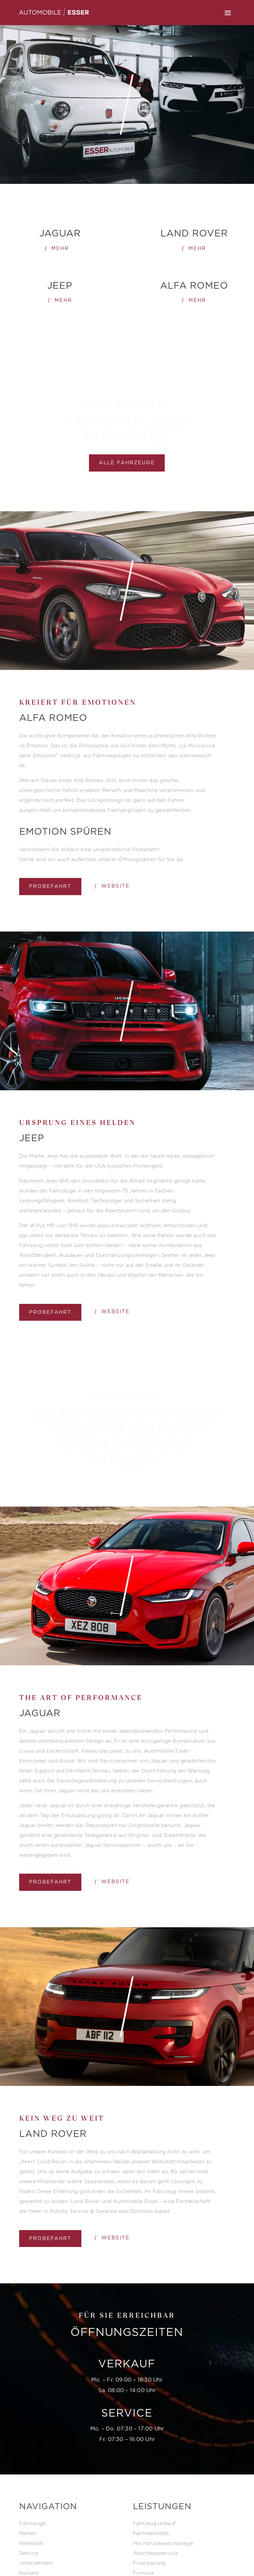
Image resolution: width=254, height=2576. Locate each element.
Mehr (60, 248)
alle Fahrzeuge (127, 463)
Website (115, 886)
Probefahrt (50, 886)
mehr (197, 248)
